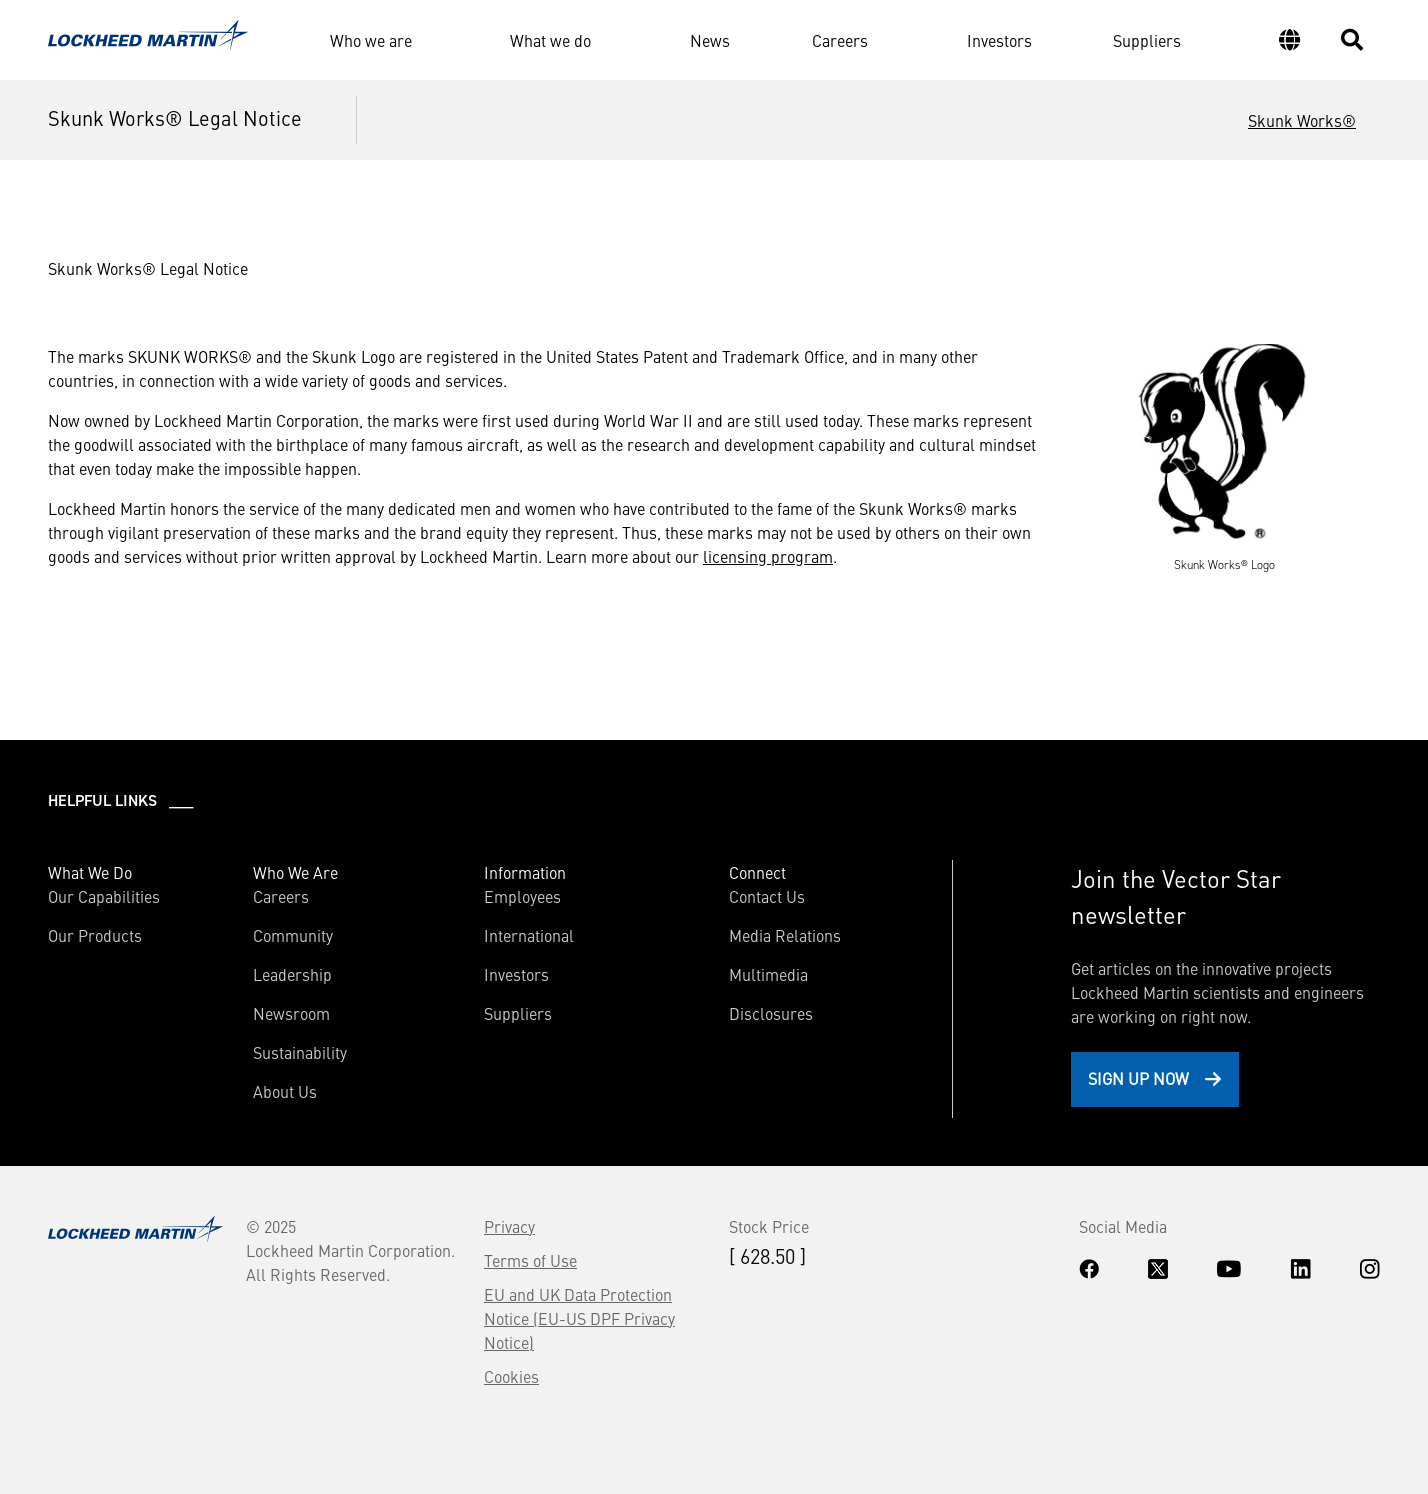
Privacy (509, 1226)
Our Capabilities (104, 896)
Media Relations (785, 935)
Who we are (371, 40)
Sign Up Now (1138, 1078)
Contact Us (767, 896)
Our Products (95, 935)
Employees (522, 896)
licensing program (768, 556)
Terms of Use (530, 1260)
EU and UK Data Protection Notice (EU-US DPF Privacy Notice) (579, 1318)
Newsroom (291, 1013)
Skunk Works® (1302, 120)
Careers (840, 40)
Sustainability (300, 1052)
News (710, 40)
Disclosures (771, 1013)
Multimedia (768, 974)
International (529, 935)
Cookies (511, 1376)
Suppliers (1147, 40)
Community (293, 935)
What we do (550, 40)
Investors (999, 40)
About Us (285, 1091)
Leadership (292, 974)
